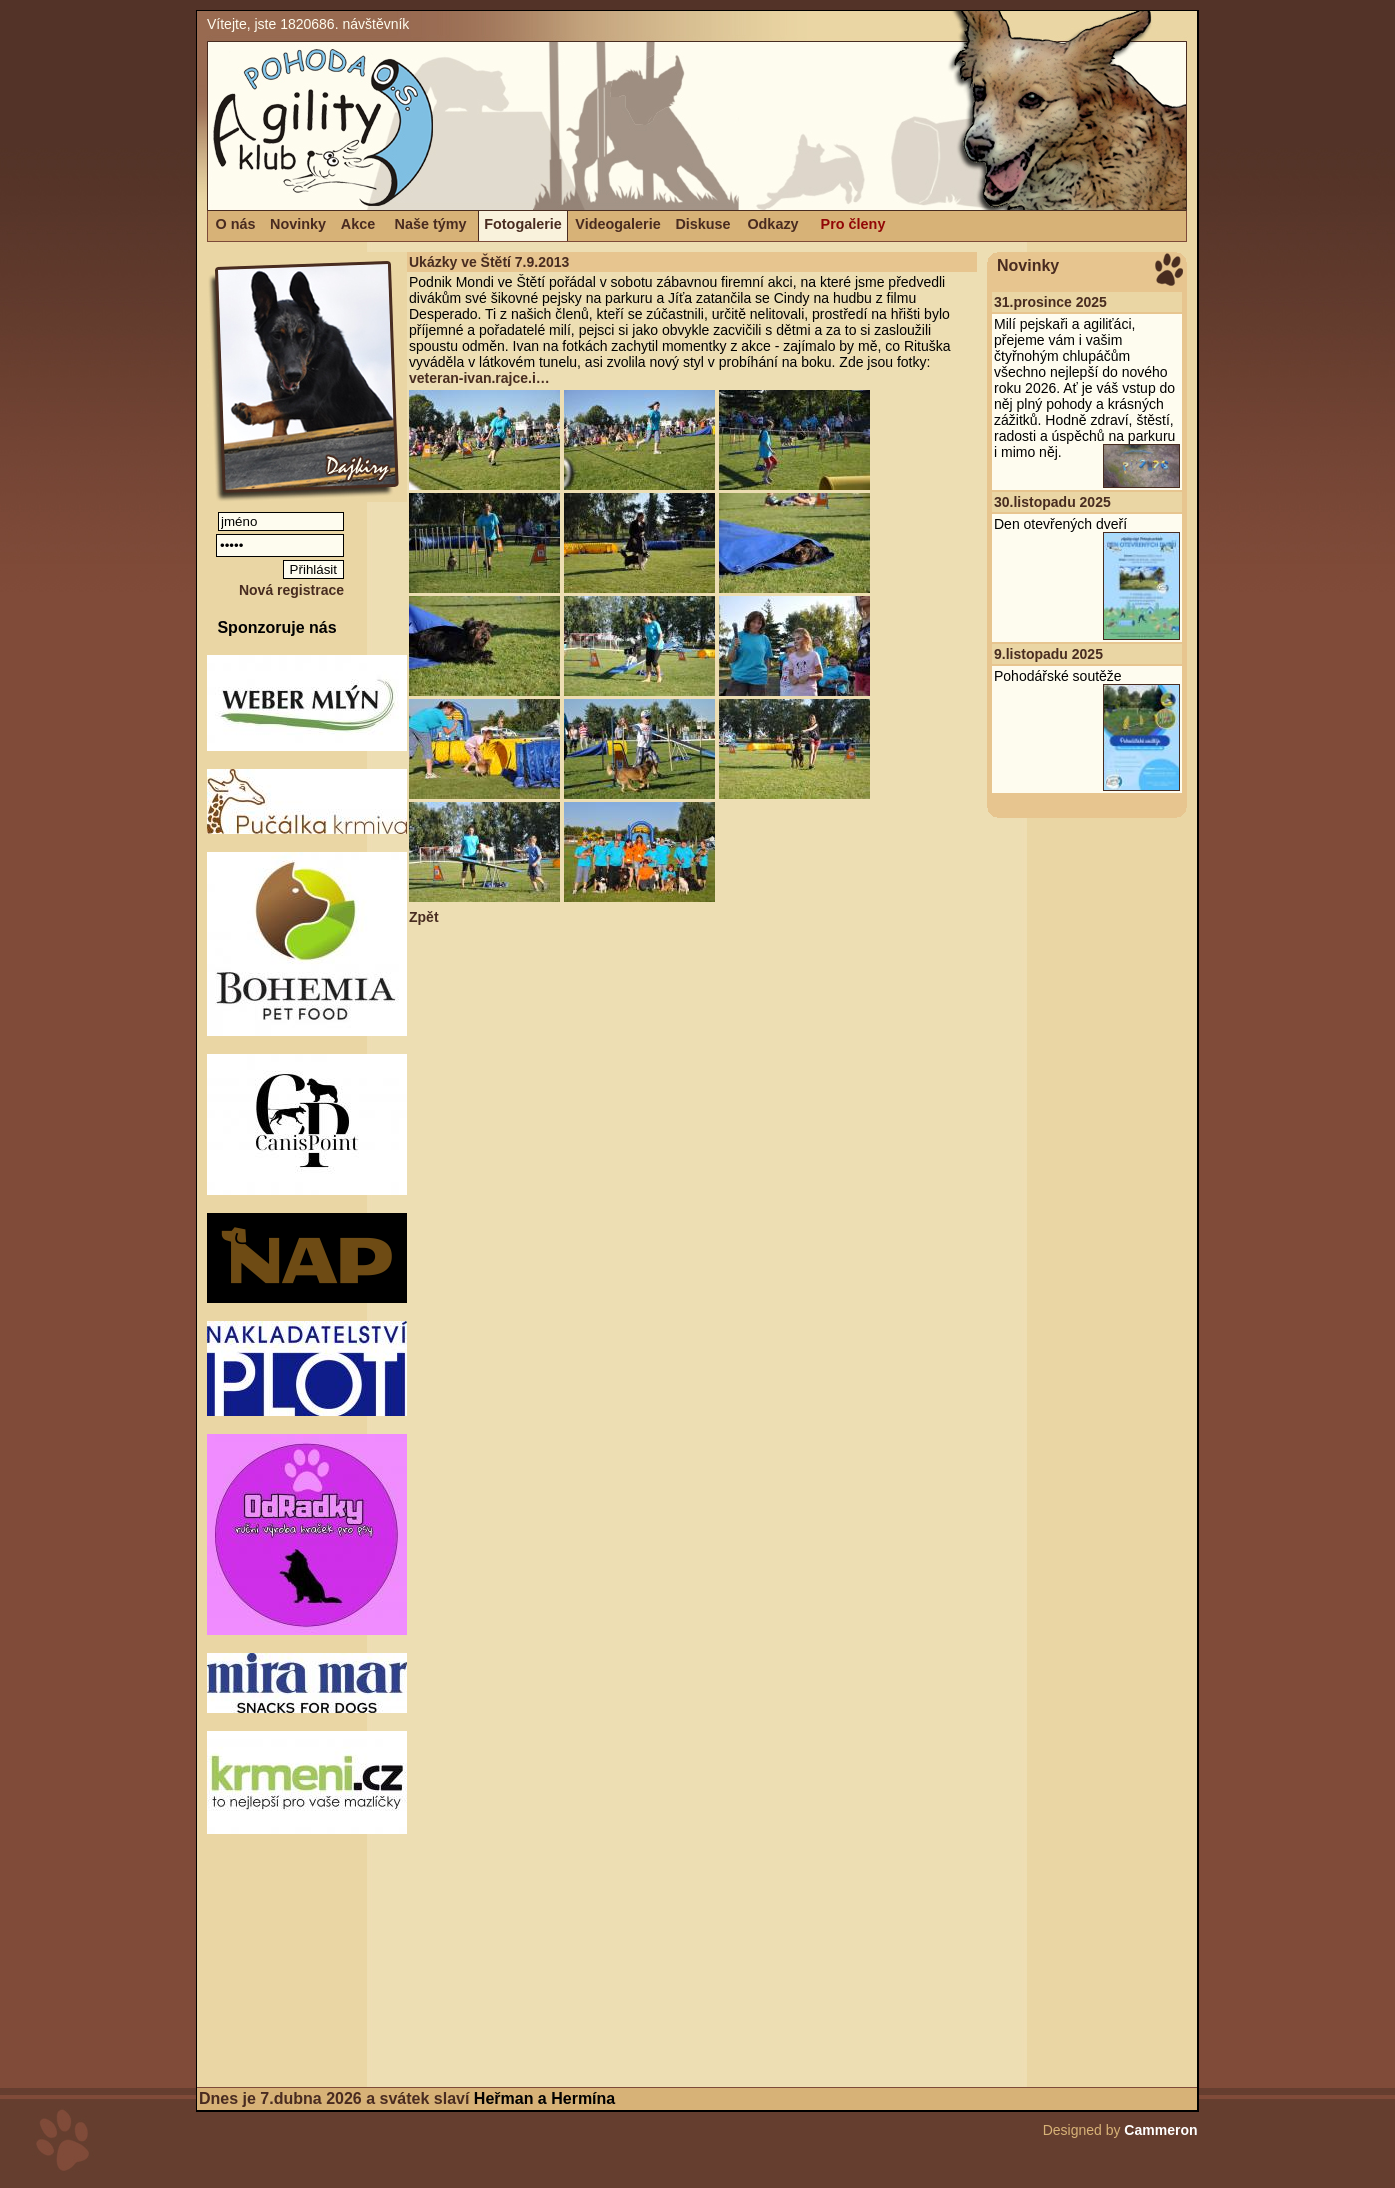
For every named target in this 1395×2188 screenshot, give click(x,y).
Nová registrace (291, 590)
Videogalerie (617, 224)
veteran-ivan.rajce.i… (479, 378)
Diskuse (702, 224)
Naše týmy (431, 224)
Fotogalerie (523, 224)
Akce (358, 224)
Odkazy (772, 224)
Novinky (298, 224)
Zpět (424, 917)
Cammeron (1160, 2130)
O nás (236, 224)
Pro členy (853, 224)
